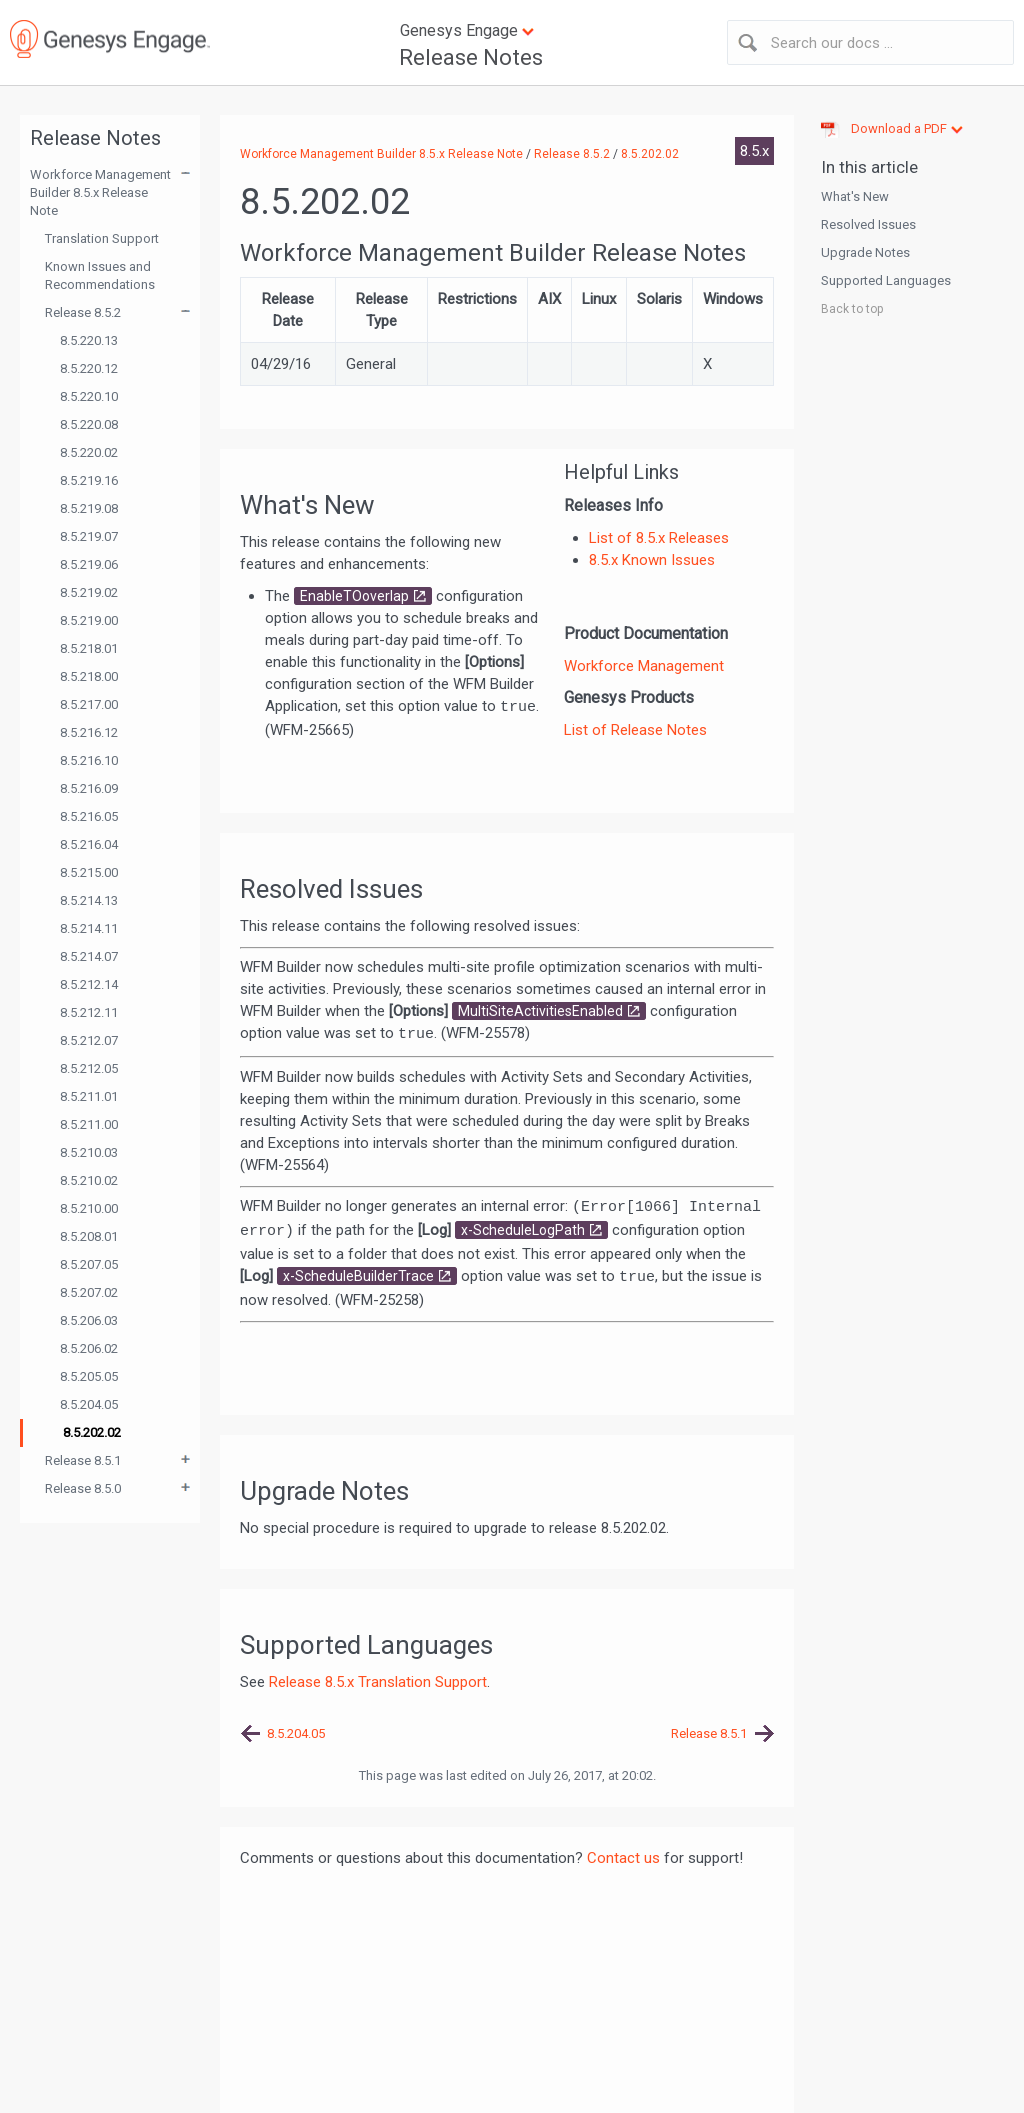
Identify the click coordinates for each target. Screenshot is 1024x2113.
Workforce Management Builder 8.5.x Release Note (100, 192)
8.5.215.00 (89, 872)
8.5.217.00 (89, 704)
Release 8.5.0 (83, 1488)
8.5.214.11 (89, 928)
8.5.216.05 (89, 816)
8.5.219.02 (89, 592)
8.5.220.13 (89, 340)
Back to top (852, 309)
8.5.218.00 (89, 676)
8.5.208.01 (89, 1236)
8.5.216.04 (89, 844)
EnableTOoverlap (354, 596)
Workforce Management (644, 666)
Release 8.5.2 (83, 312)
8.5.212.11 (89, 1012)
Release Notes (471, 57)
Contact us (623, 1858)
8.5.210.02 (89, 1180)
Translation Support (102, 238)
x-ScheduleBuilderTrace (358, 1276)
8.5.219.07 (89, 536)
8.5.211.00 (89, 1124)
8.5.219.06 (89, 564)
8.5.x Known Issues (652, 560)
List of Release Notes (635, 730)
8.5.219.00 (89, 620)
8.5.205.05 (89, 1376)
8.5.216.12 (89, 732)
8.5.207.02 (89, 1292)
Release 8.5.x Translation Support (378, 1682)
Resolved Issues (868, 224)
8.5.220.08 (89, 424)
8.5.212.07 (89, 1040)
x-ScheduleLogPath (523, 1230)
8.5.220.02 (89, 452)
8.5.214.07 (89, 956)
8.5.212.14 (89, 984)
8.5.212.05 (89, 1068)
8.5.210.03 (89, 1152)
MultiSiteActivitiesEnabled (540, 1011)
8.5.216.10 (89, 760)
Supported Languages (886, 280)
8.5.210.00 (89, 1208)
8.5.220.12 (89, 368)
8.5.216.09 (89, 788)
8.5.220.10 (89, 396)
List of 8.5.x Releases (659, 538)
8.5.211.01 (89, 1096)
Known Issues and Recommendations (100, 275)
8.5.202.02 (92, 1432)
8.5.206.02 (89, 1348)
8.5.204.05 (89, 1404)
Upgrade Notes (865, 252)
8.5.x (754, 151)
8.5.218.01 (89, 648)
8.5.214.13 (89, 900)
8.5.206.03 (89, 1320)
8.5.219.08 (89, 508)
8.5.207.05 (89, 1264)
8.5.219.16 (89, 480)
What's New (855, 196)
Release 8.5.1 (83, 1460)
